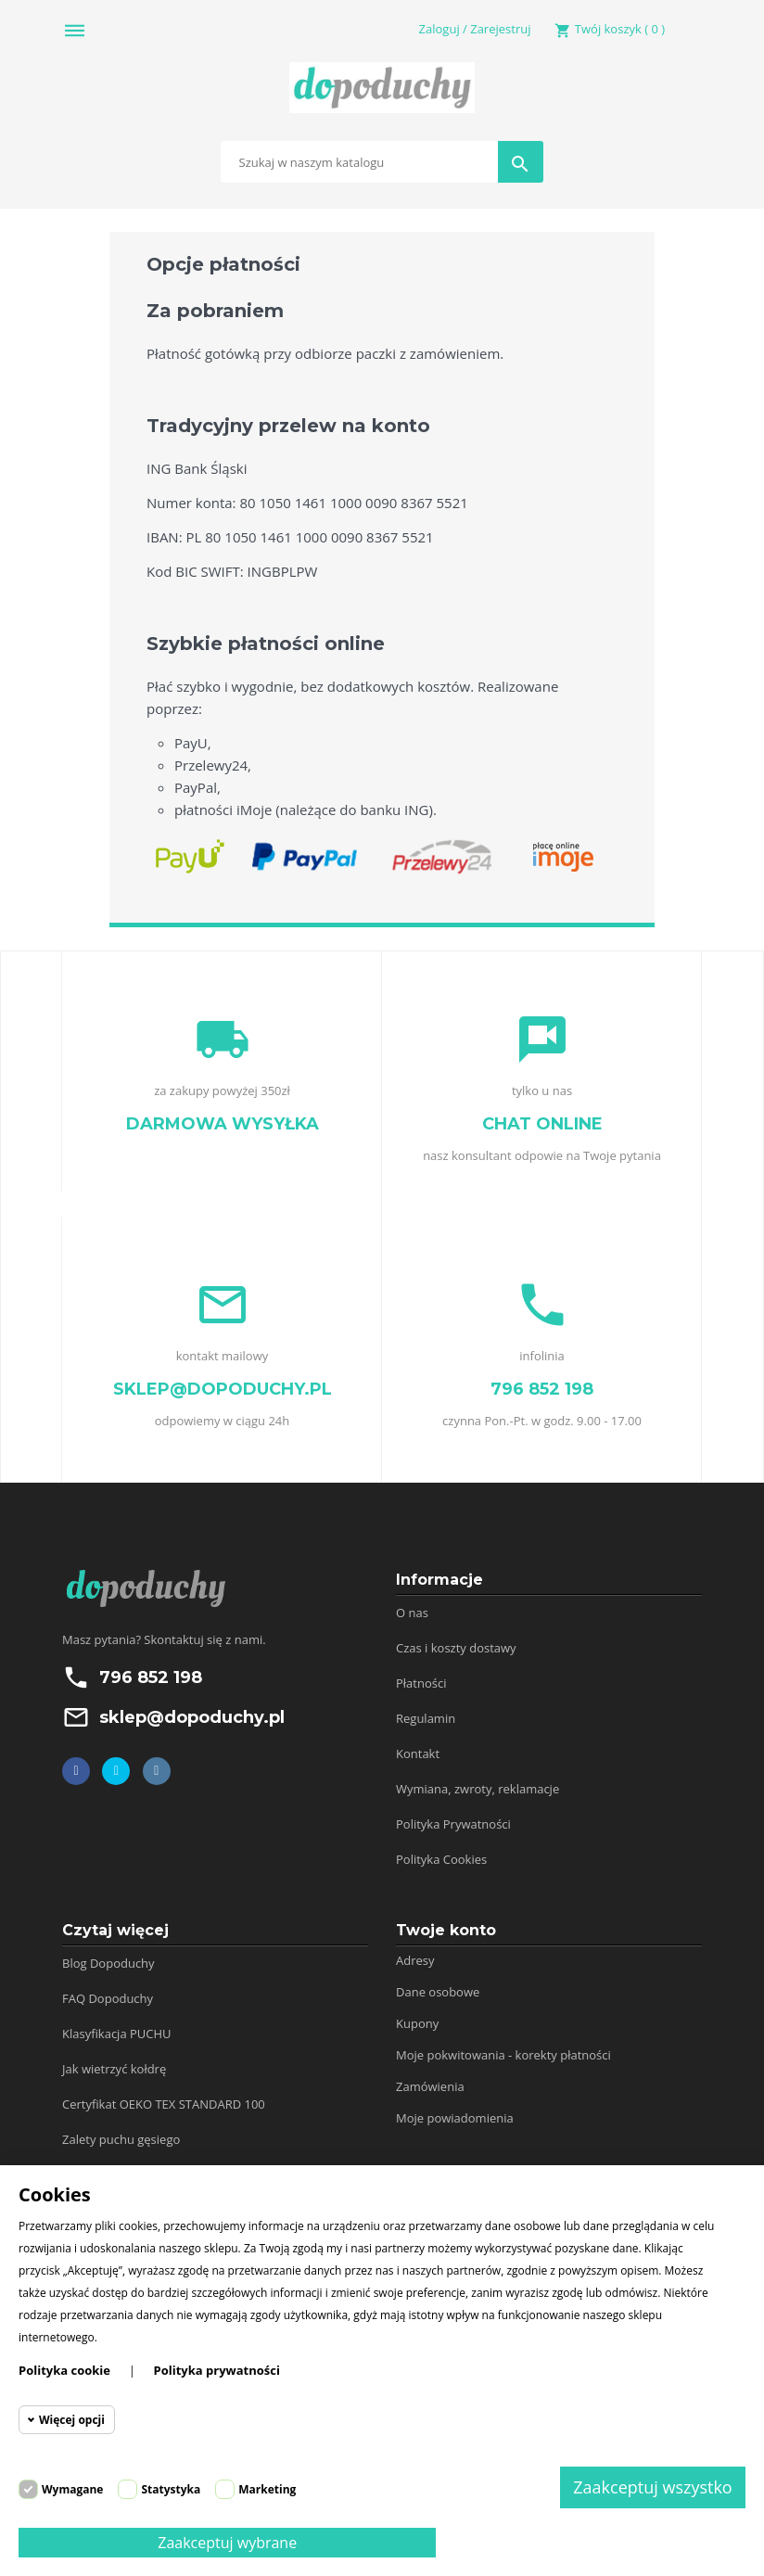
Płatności (421, 1683)
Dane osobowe (437, 1991)
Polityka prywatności (217, 2370)
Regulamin (425, 1718)
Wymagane (72, 2489)
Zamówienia (430, 2086)
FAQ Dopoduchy (107, 1998)
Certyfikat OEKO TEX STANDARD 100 (163, 2104)
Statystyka (170, 2489)
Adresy (415, 1960)
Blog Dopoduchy (108, 1963)
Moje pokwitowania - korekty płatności (503, 2055)
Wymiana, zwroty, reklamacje (477, 1788)
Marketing (267, 2489)
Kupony (417, 2023)
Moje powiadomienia (455, 2118)
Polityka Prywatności (453, 1824)
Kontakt (417, 1753)
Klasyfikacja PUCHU (117, 2033)
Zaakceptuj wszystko (652, 2487)
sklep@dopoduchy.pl (192, 1717)
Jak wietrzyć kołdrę (114, 2068)
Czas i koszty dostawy (456, 1647)
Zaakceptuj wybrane (227, 2542)
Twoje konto (446, 1930)
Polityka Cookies (441, 1859)
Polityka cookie (64, 2370)
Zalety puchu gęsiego (121, 2139)
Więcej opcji (72, 2420)
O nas (412, 1612)
